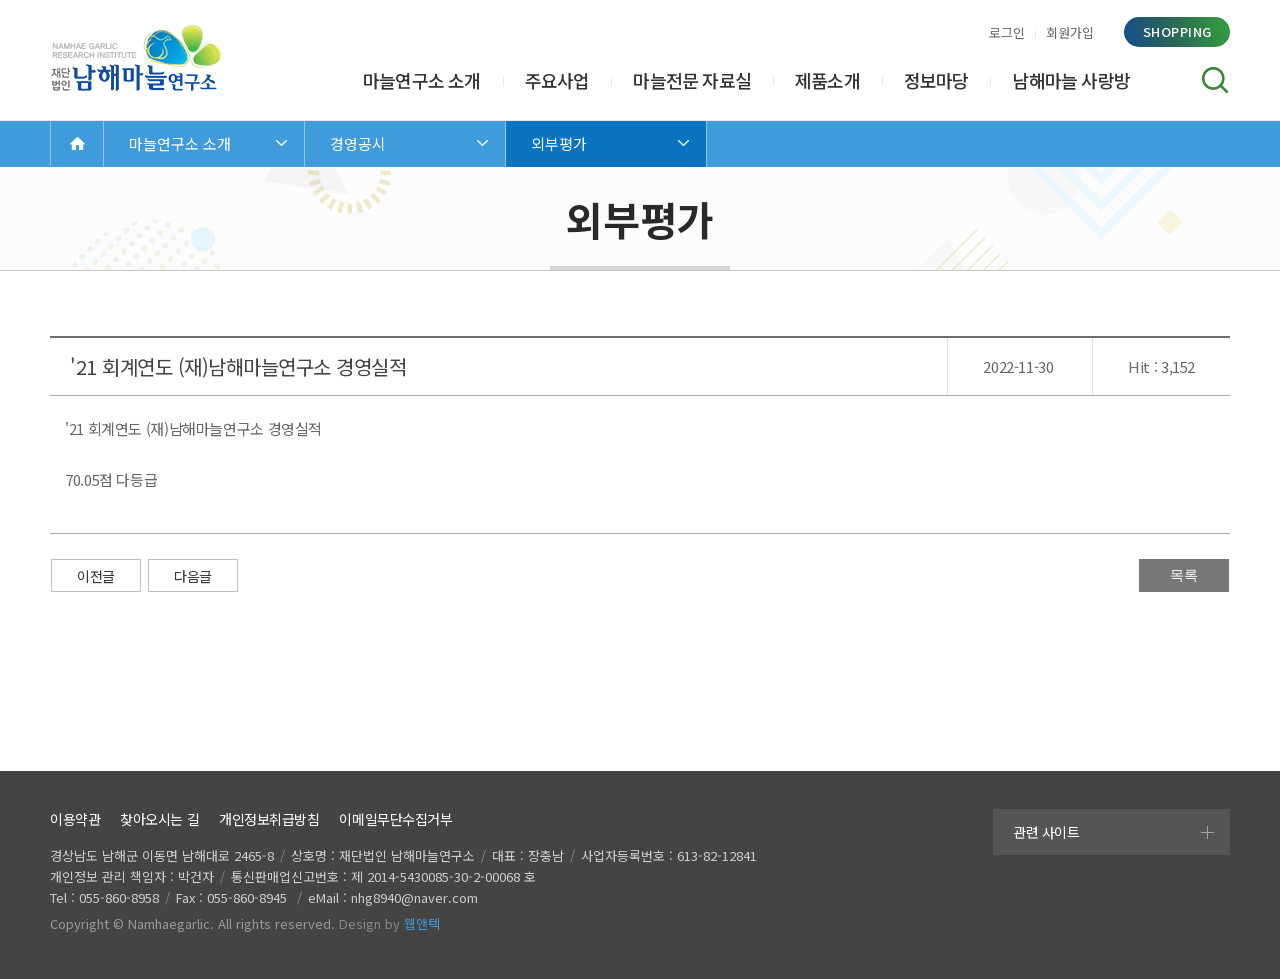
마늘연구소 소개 (422, 80)
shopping (1177, 31)
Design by (389, 923)
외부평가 (559, 143)
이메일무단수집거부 (395, 819)
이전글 (96, 576)
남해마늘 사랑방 (1071, 80)
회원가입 (1070, 32)
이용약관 (75, 819)
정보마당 (936, 80)
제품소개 (827, 80)
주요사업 (557, 80)
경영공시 (358, 143)
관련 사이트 (1046, 832)
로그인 (1007, 32)
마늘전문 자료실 (692, 80)
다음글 (193, 576)
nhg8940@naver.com (414, 897)
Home (77, 143)
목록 (1184, 575)
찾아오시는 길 (159, 819)
